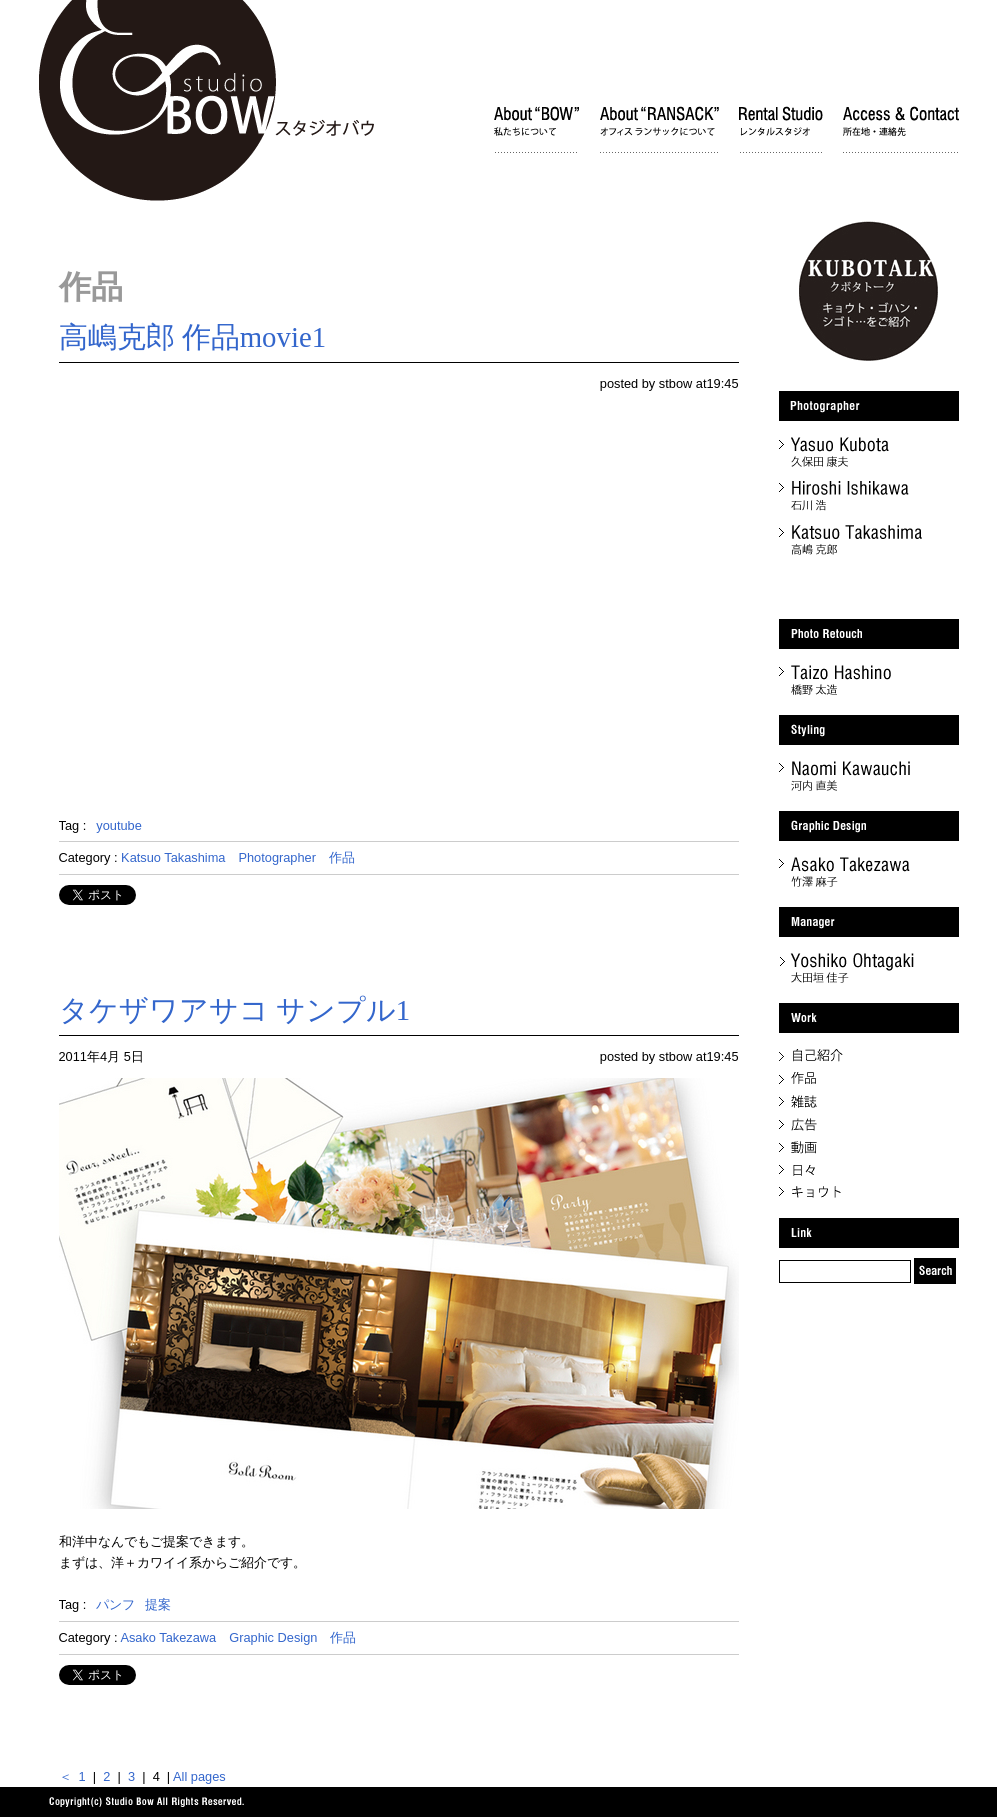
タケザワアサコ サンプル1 (235, 1010)
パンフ (115, 1604)
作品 (342, 857)
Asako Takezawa (168, 1637)
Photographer (277, 857)
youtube (119, 825)
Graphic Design (273, 1637)
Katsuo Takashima (173, 857)
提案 (158, 1604)
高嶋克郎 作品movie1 (193, 337)
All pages (199, 1776)
